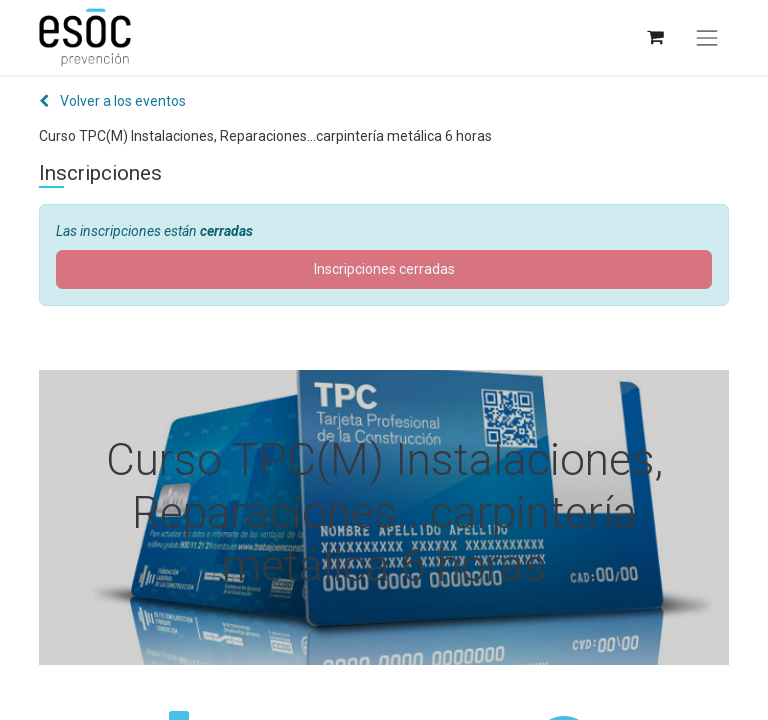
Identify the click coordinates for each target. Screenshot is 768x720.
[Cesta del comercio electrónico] (654, 37)
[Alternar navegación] (707, 38)
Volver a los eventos (112, 101)
